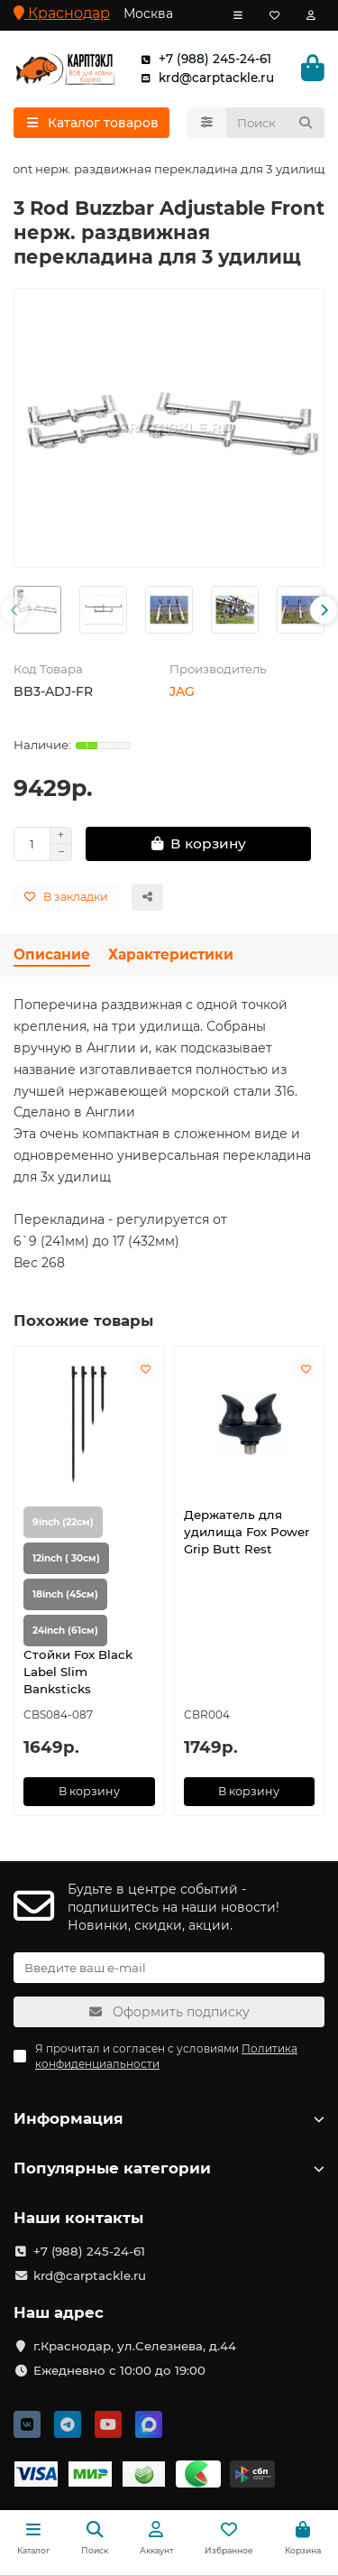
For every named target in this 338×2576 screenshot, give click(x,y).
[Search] (275, 122)
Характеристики (170, 954)
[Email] (169, 1967)
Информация (169, 2118)
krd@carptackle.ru (203, 78)
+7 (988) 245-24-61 (202, 59)
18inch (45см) (65, 1594)
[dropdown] (237, 15)
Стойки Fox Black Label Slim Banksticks (77, 1671)
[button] (14, 610)
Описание (52, 954)
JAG (182, 691)
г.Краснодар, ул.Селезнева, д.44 (134, 2346)
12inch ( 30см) (66, 1558)
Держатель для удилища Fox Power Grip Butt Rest (246, 1531)
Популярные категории (169, 2168)
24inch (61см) (65, 1630)
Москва (148, 13)
